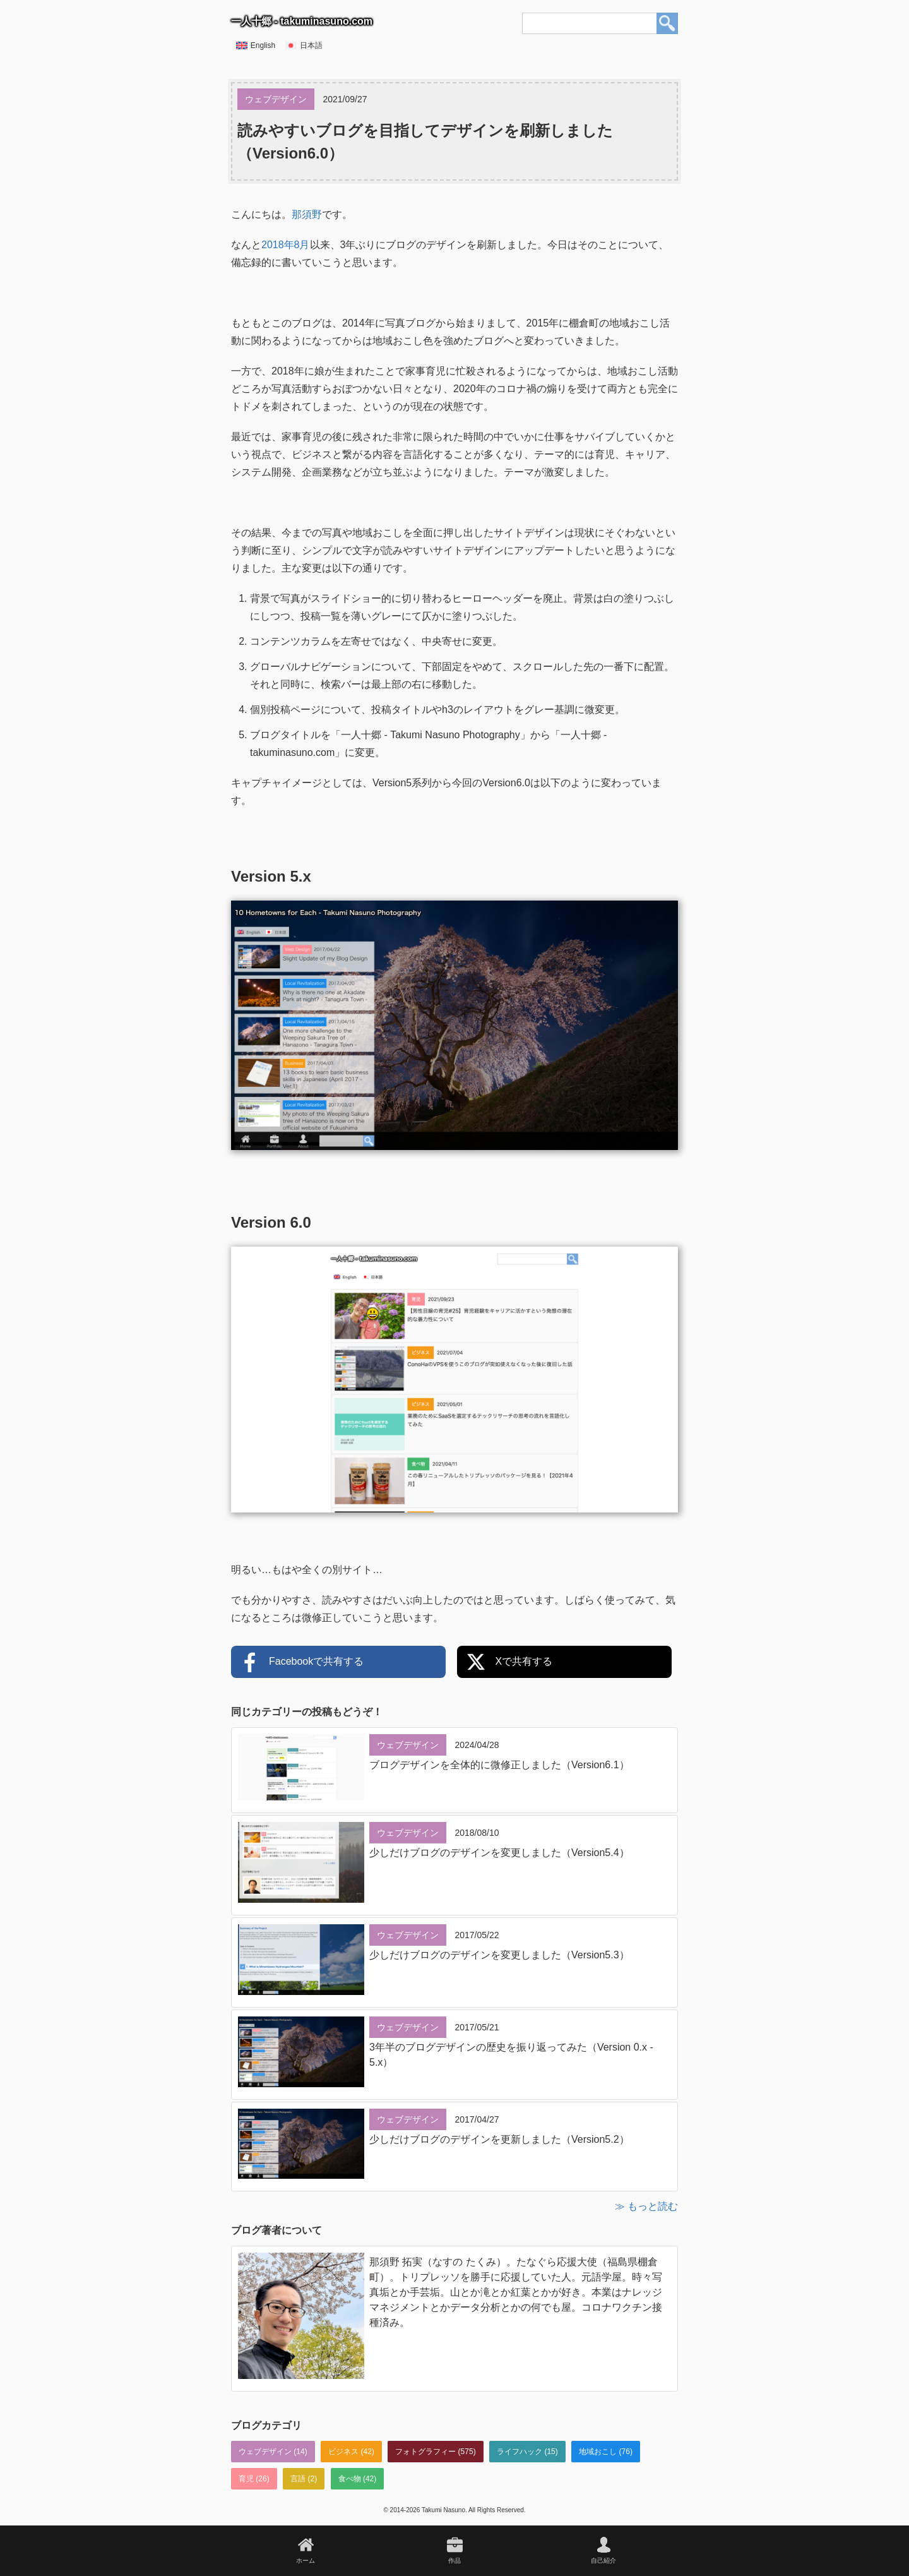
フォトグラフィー (425, 2451)
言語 (298, 2478)
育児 (246, 2478)
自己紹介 (603, 2560)
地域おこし (598, 2451)
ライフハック (519, 2451)
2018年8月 (285, 244)
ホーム (305, 2560)
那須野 (307, 214)
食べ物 (349, 2478)
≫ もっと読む (646, 2206)
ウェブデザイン (265, 2451)
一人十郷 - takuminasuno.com (301, 21)
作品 (454, 2560)
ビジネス (343, 2451)
